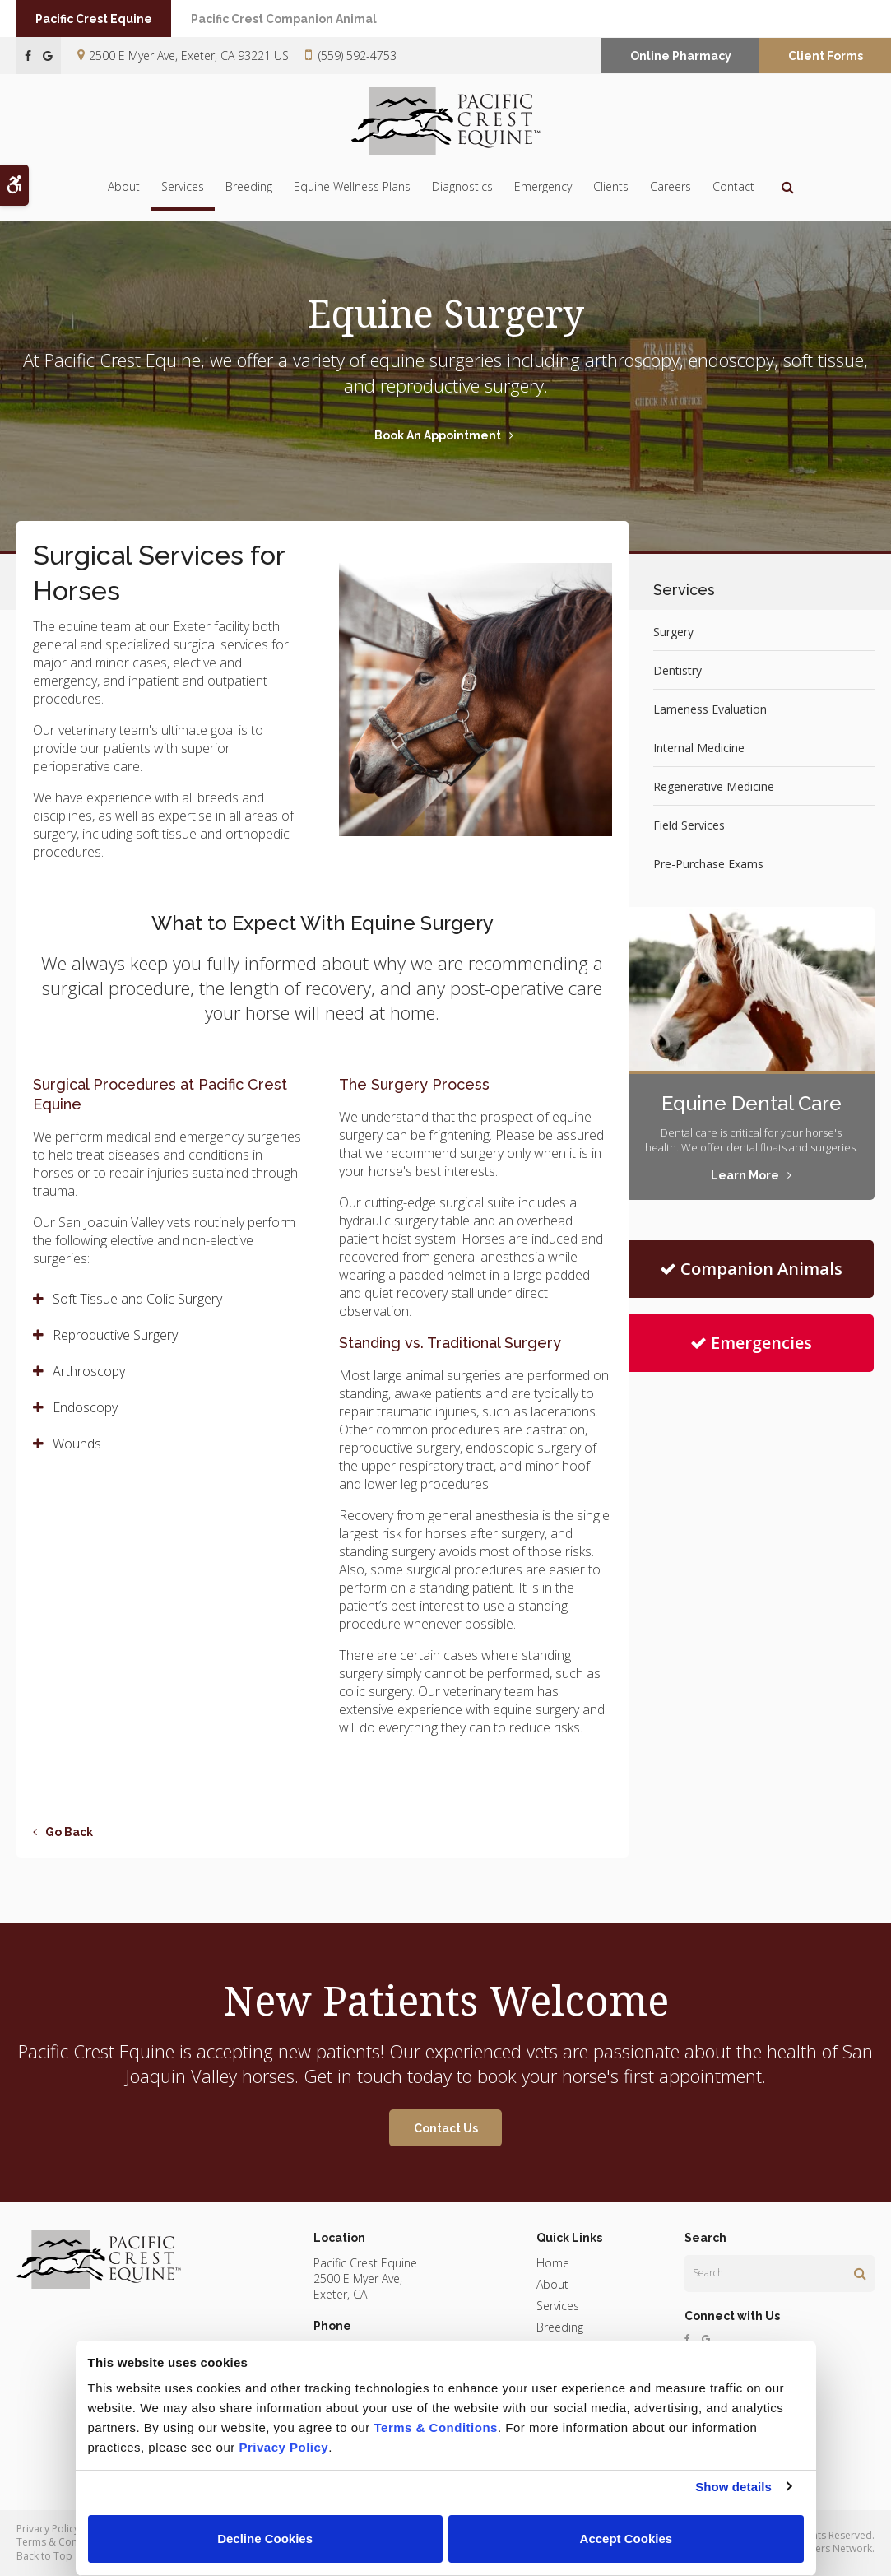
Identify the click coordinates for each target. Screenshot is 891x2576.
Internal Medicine (699, 748)
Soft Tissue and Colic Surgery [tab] (137, 1299)
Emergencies (751, 1343)
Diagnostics (462, 186)
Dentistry (677, 670)
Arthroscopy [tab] (89, 1371)
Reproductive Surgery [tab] (115, 1335)
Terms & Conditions (62, 2542)
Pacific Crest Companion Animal (299, 19)
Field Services (689, 825)
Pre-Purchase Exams (708, 864)
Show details (733, 2487)
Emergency (543, 186)
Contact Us (446, 2128)
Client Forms (825, 56)
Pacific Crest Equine (99, 19)
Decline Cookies (265, 2539)
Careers (670, 186)
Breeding (248, 186)
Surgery (673, 631)
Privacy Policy (47, 2529)
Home (552, 2263)
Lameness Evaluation (710, 709)
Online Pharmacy (680, 56)
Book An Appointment (437, 435)
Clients (611, 186)
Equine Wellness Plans (352, 186)
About (124, 186)
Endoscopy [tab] (85, 1407)
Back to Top (44, 2556)
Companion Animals (751, 1269)
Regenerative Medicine (713, 786)
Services (182, 186)
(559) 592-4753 (357, 55)
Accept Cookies (626, 2539)
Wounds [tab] (77, 1443)
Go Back (69, 1832)
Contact (733, 186)
